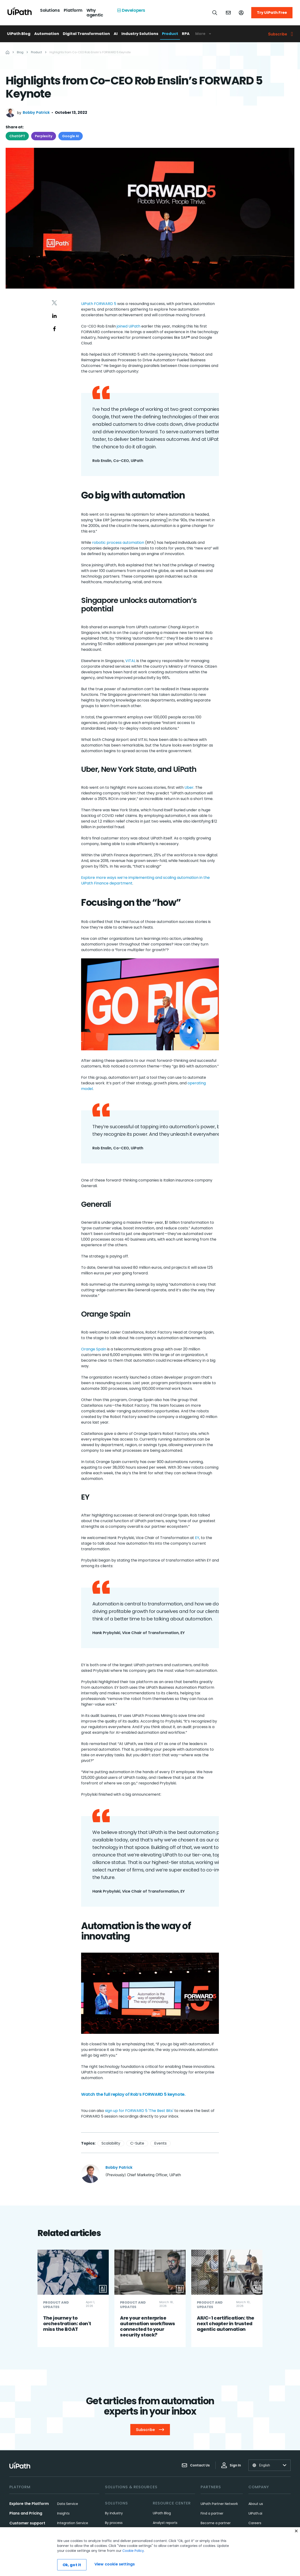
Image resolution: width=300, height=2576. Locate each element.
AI (116, 33)
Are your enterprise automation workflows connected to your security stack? (147, 2326)
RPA (186, 33)
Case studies (163, 2532)
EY (197, 1537)
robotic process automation (118, 542)
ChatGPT (17, 136)
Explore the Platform (29, 2503)
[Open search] (215, 12)
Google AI (70, 136)
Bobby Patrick (36, 112)
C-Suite (137, 2143)
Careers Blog (258, 2532)
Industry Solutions (139, 33)
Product (170, 33)
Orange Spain (93, 1349)
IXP (59, 2532)
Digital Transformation (86, 33)
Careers (254, 2523)
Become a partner (216, 2523)
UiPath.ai (255, 2513)
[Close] (296, 2539)
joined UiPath (129, 326)
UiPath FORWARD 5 (98, 303)
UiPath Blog (18, 33)
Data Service (67, 2503)
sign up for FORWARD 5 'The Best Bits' (139, 2110)
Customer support (27, 2523)
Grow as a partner (215, 2532)
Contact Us (196, 2465)
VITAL (130, 660)
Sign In (231, 2465)
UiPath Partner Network (219, 2503)
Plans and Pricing (25, 2513)
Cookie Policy (133, 2559)
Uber (189, 787)
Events (160, 2143)
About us (255, 2503)
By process (114, 2522)
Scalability (110, 2143)
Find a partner (212, 2513)
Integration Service (72, 2523)
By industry (114, 2513)
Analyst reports (165, 2522)
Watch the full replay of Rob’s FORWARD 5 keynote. (133, 2094)
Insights (63, 2513)
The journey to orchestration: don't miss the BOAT (67, 2323)
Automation (46, 33)
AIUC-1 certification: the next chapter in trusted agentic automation (225, 2323)
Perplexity (43, 136)
